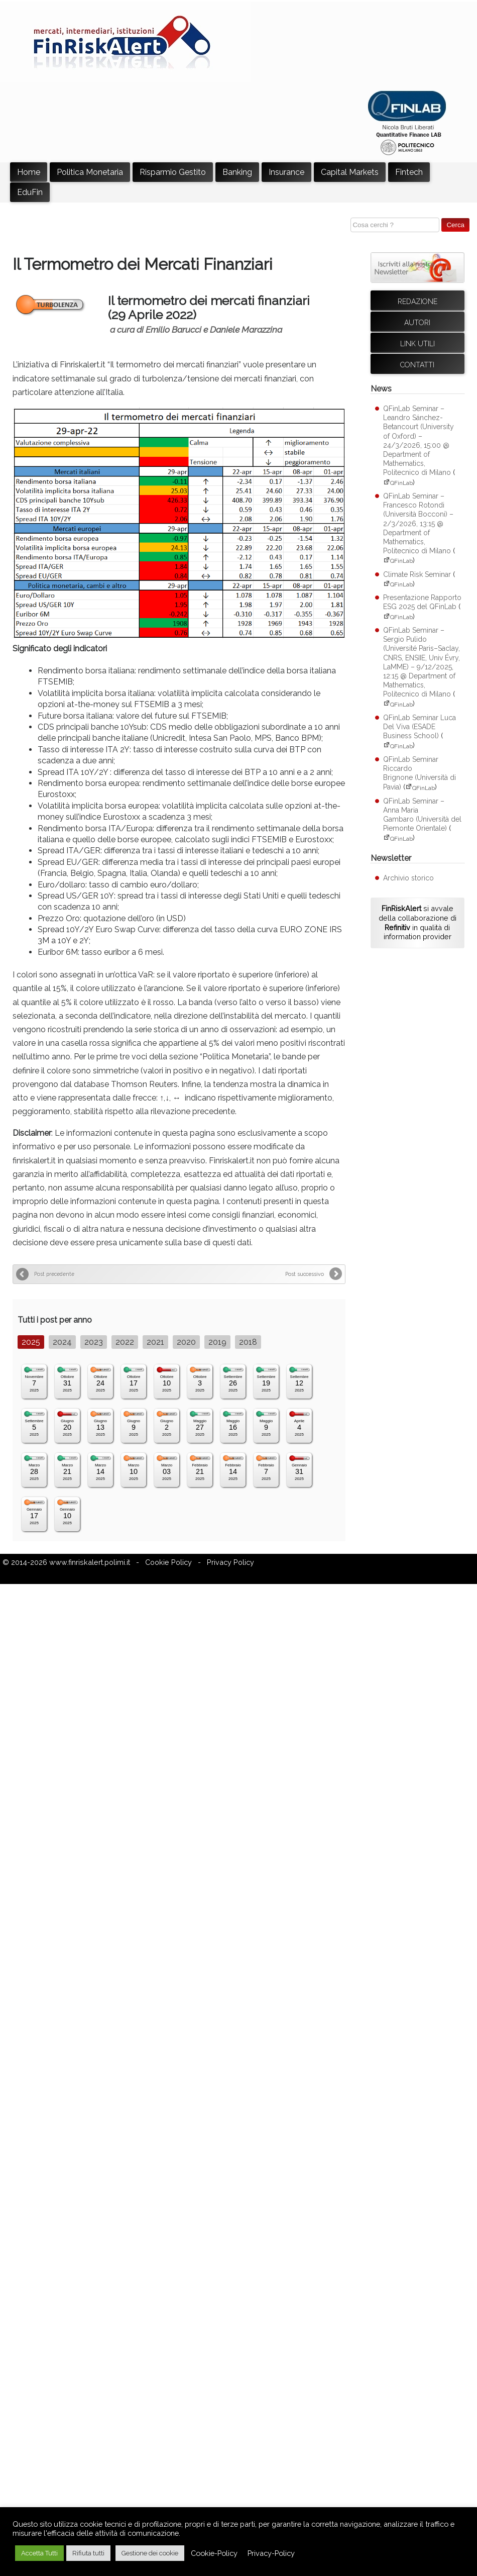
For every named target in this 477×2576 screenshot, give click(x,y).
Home (28, 172)
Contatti (417, 365)
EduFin (30, 192)
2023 (93, 1342)
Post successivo (304, 1274)
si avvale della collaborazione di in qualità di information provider (417, 922)
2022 (124, 1342)
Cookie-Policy (214, 2553)
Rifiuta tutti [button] (88, 2553)
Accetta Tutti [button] (39, 2553)
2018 (248, 1342)
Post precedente (54, 1274)
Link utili (417, 344)
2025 (31, 1342)
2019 (217, 1342)
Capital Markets (350, 172)
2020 (186, 1342)
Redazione (417, 302)
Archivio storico (408, 878)
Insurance (286, 172)
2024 (62, 1342)
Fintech (409, 172)
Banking (237, 172)
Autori (417, 323)
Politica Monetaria (90, 172)
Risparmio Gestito (173, 172)
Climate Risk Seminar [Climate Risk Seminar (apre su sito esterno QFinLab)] (417, 574)
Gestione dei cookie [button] (150, 2553)
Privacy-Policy (271, 2553)
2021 (155, 1342)
